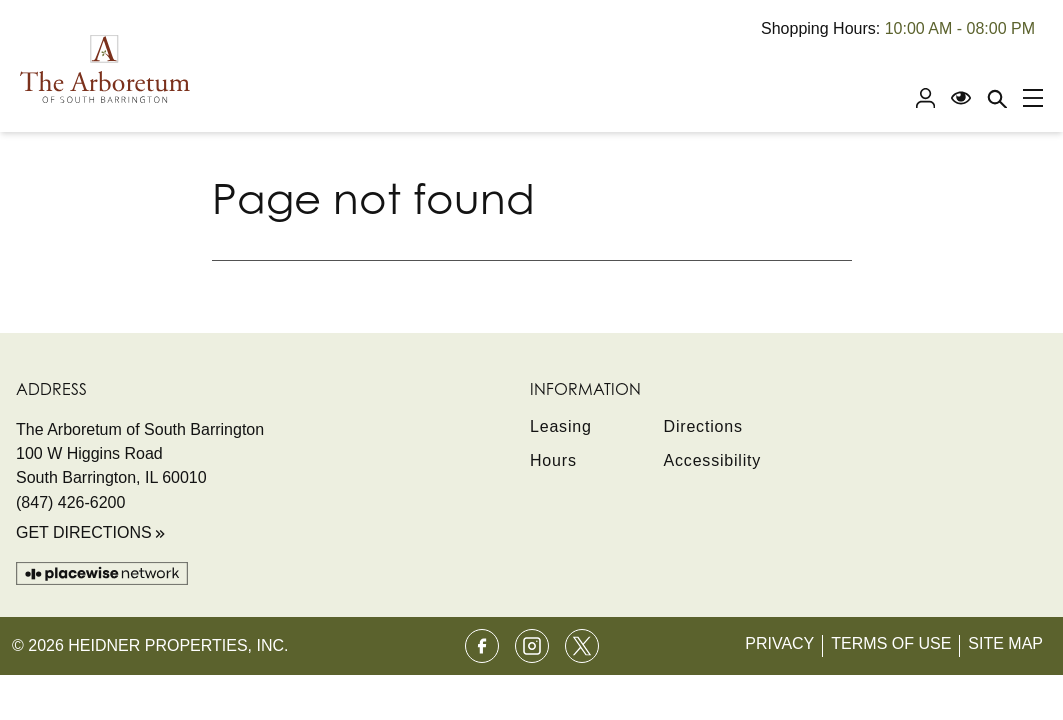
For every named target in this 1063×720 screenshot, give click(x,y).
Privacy (779, 643)
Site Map (1005, 643)
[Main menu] (1033, 98)
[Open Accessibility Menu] (961, 98)
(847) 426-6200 (70, 502)
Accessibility (713, 460)
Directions (703, 426)
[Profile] (925, 98)
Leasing (561, 426)
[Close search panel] (997, 98)
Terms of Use (891, 643)
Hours (553, 460)
